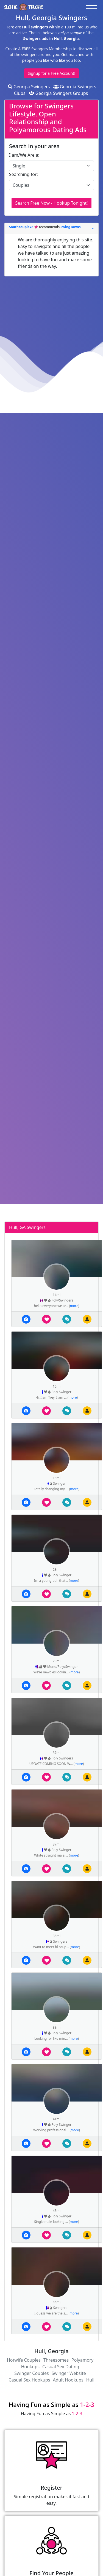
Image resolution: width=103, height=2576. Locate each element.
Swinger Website (69, 2373)
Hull (90, 2380)
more (74, 1305)
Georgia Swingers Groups (58, 93)
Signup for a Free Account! (51, 73)
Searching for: (23, 174)
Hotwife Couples (24, 2360)
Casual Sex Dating (60, 2367)
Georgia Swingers (29, 87)
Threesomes (56, 2360)
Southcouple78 (21, 227)
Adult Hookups (68, 2380)
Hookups (30, 2367)
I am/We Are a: (24, 155)
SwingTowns (70, 227)
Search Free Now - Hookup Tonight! (51, 203)
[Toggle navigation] (93, 7)
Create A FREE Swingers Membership (39, 48)
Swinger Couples (31, 2373)
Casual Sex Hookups (29, 2380)
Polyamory (82, 2360)
